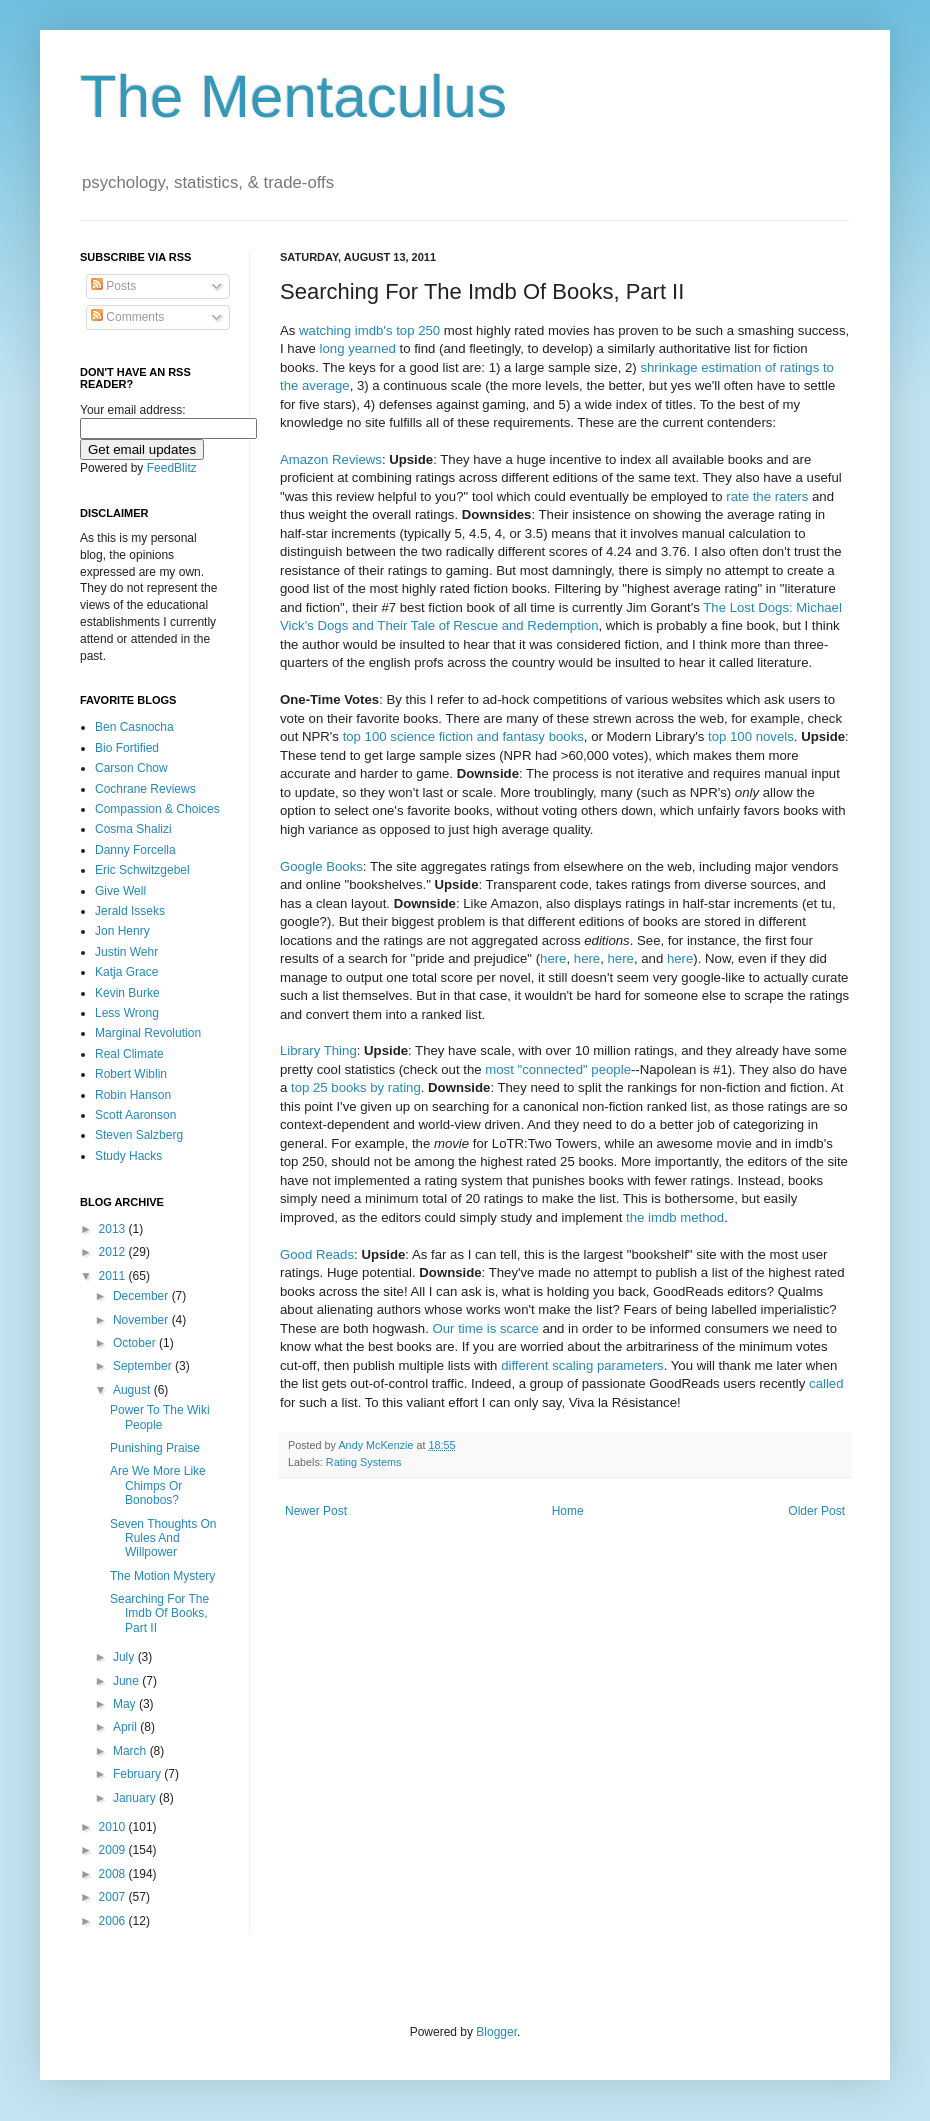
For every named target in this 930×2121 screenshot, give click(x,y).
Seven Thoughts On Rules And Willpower (163, 1538)
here (553, 958)
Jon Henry (122, 931)
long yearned (358, 348)
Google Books (321, 866)
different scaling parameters (582, 1365)
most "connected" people (558, 1069)
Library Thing (318, 1050)
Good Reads (317, 1254)
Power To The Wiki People (160, 1417)
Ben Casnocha (134, 727)
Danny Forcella (135, 850)
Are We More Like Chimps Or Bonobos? (158, 1485)
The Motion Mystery (162, 1576)
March (131, 1751)
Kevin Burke (127, 993)
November (142, 1320)
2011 (114, 1276)
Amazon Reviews (331, 459)
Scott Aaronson (135, 1115)
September (144, 1366)
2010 (114, 1827)
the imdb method (675, 1217)
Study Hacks (128, 1156)
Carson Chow (131, 768)
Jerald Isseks (130, 911)
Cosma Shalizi (133, 829)
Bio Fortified (127, 748)
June (127, 1681)
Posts (113, 286)
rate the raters (767, 496)
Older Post (816, 1511)
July (125, 1657)
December (142, 1296)
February (138, 1774)
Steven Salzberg (139, 1135)
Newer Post (316, 1511)
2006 (114, 1921)
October (136, 1343)
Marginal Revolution (148, 1033)
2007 (114, 1897)
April (126, 1727)
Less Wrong (127, 1013)
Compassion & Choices (157, 809)
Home (568, 1511)
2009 (114, 1850)
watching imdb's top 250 (369, 330)
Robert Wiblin (131, 1074)
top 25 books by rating (356, 1087)
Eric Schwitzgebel (142, 870)
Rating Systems (364, 1462)
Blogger (496, 2032)
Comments (127, 317)
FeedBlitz (172, 468)
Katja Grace (126, 972)
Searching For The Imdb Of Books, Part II (159, 1613)
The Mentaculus (293, 96)
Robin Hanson (133, 1095)
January (136, 1798)
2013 (114, 1229)
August (133, 1390)
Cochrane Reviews (145, 789)
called (826, 1383)
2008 (114, 1874)
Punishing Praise (155, 1448)
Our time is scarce (486, 1328)
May (126, 1704)
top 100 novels (751, 736)
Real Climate (129, 1054)
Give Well (120, 891)
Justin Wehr (126, 952)
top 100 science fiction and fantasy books (463, 736)
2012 (114, 1252)
